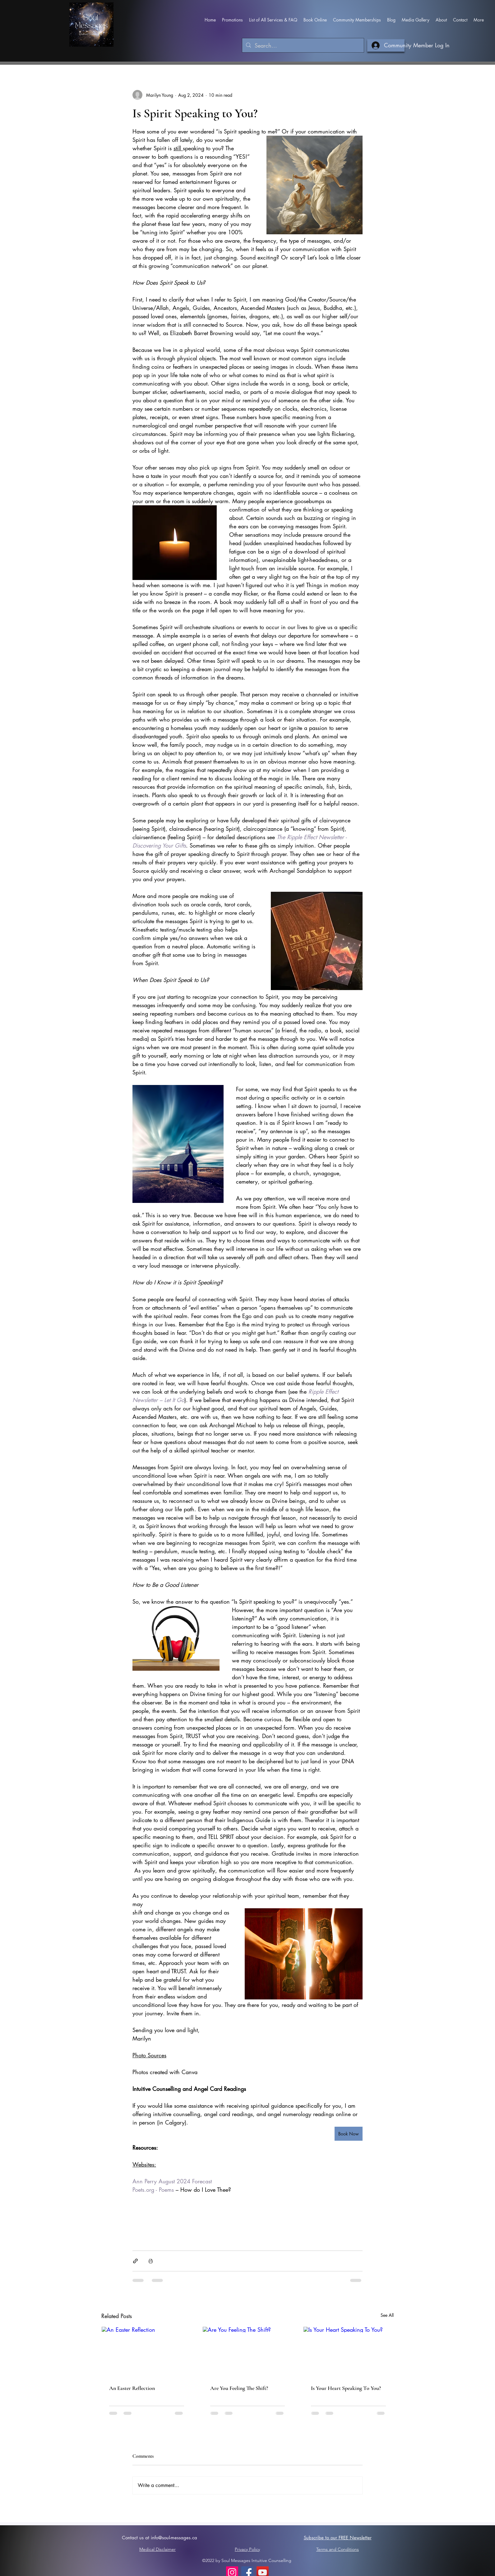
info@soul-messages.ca (174, 2538)
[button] (232, 20)
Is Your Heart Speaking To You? (346, 2388)
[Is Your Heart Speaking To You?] (348, 2352)
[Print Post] (151, 2261)
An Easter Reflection (132, 2388)
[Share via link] (135, 2261)
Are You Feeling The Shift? (239, 2388)
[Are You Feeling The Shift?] (248, 2352)
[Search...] (303, 45)
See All (387, 2315)
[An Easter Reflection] (147, 2352)
